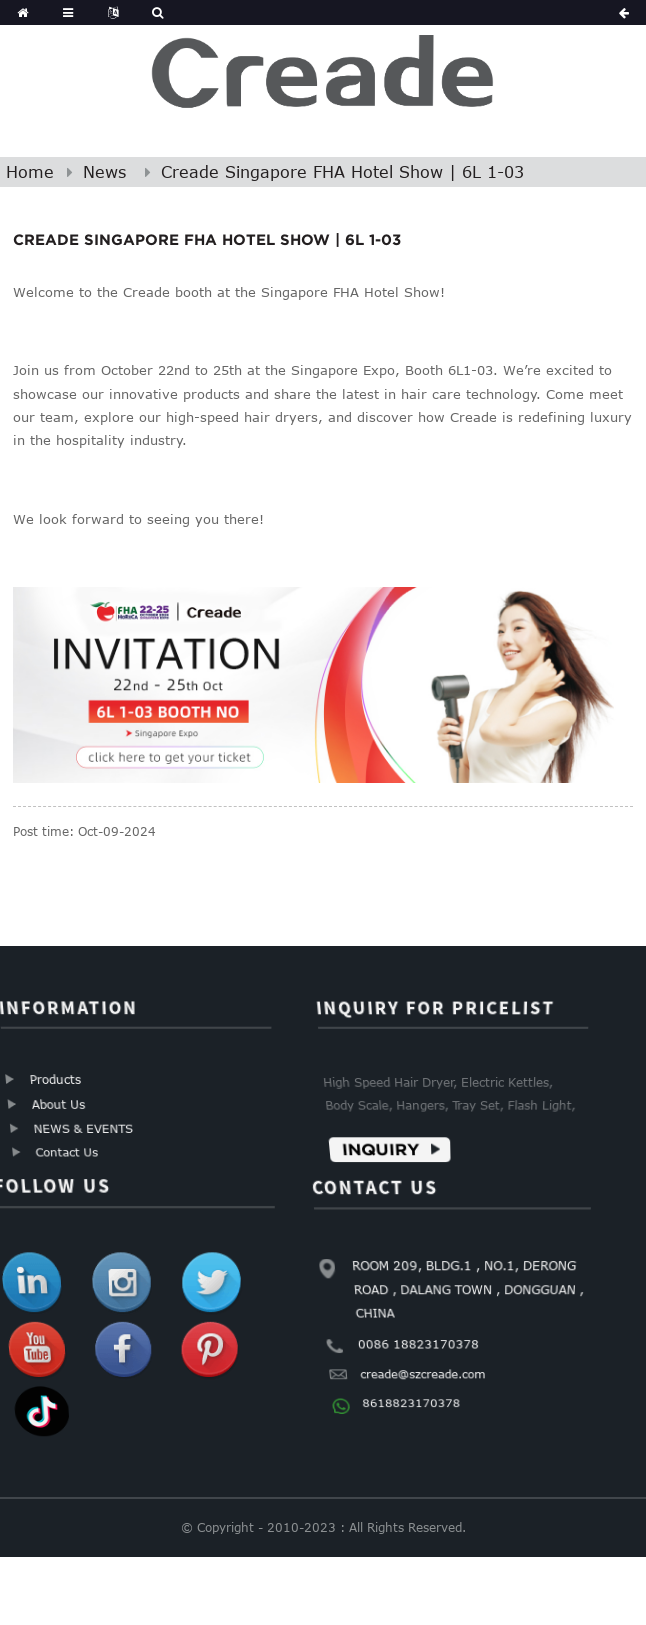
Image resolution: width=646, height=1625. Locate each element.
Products (55, 1080)
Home (30, 172)
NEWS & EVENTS (84, 1128)
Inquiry (381, 1148)
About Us (59, 1104)
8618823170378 (412, 1402)
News (104, 172)
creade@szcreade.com (422, 1373)
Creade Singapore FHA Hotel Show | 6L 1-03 (342, 172)
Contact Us (67, 1151)
